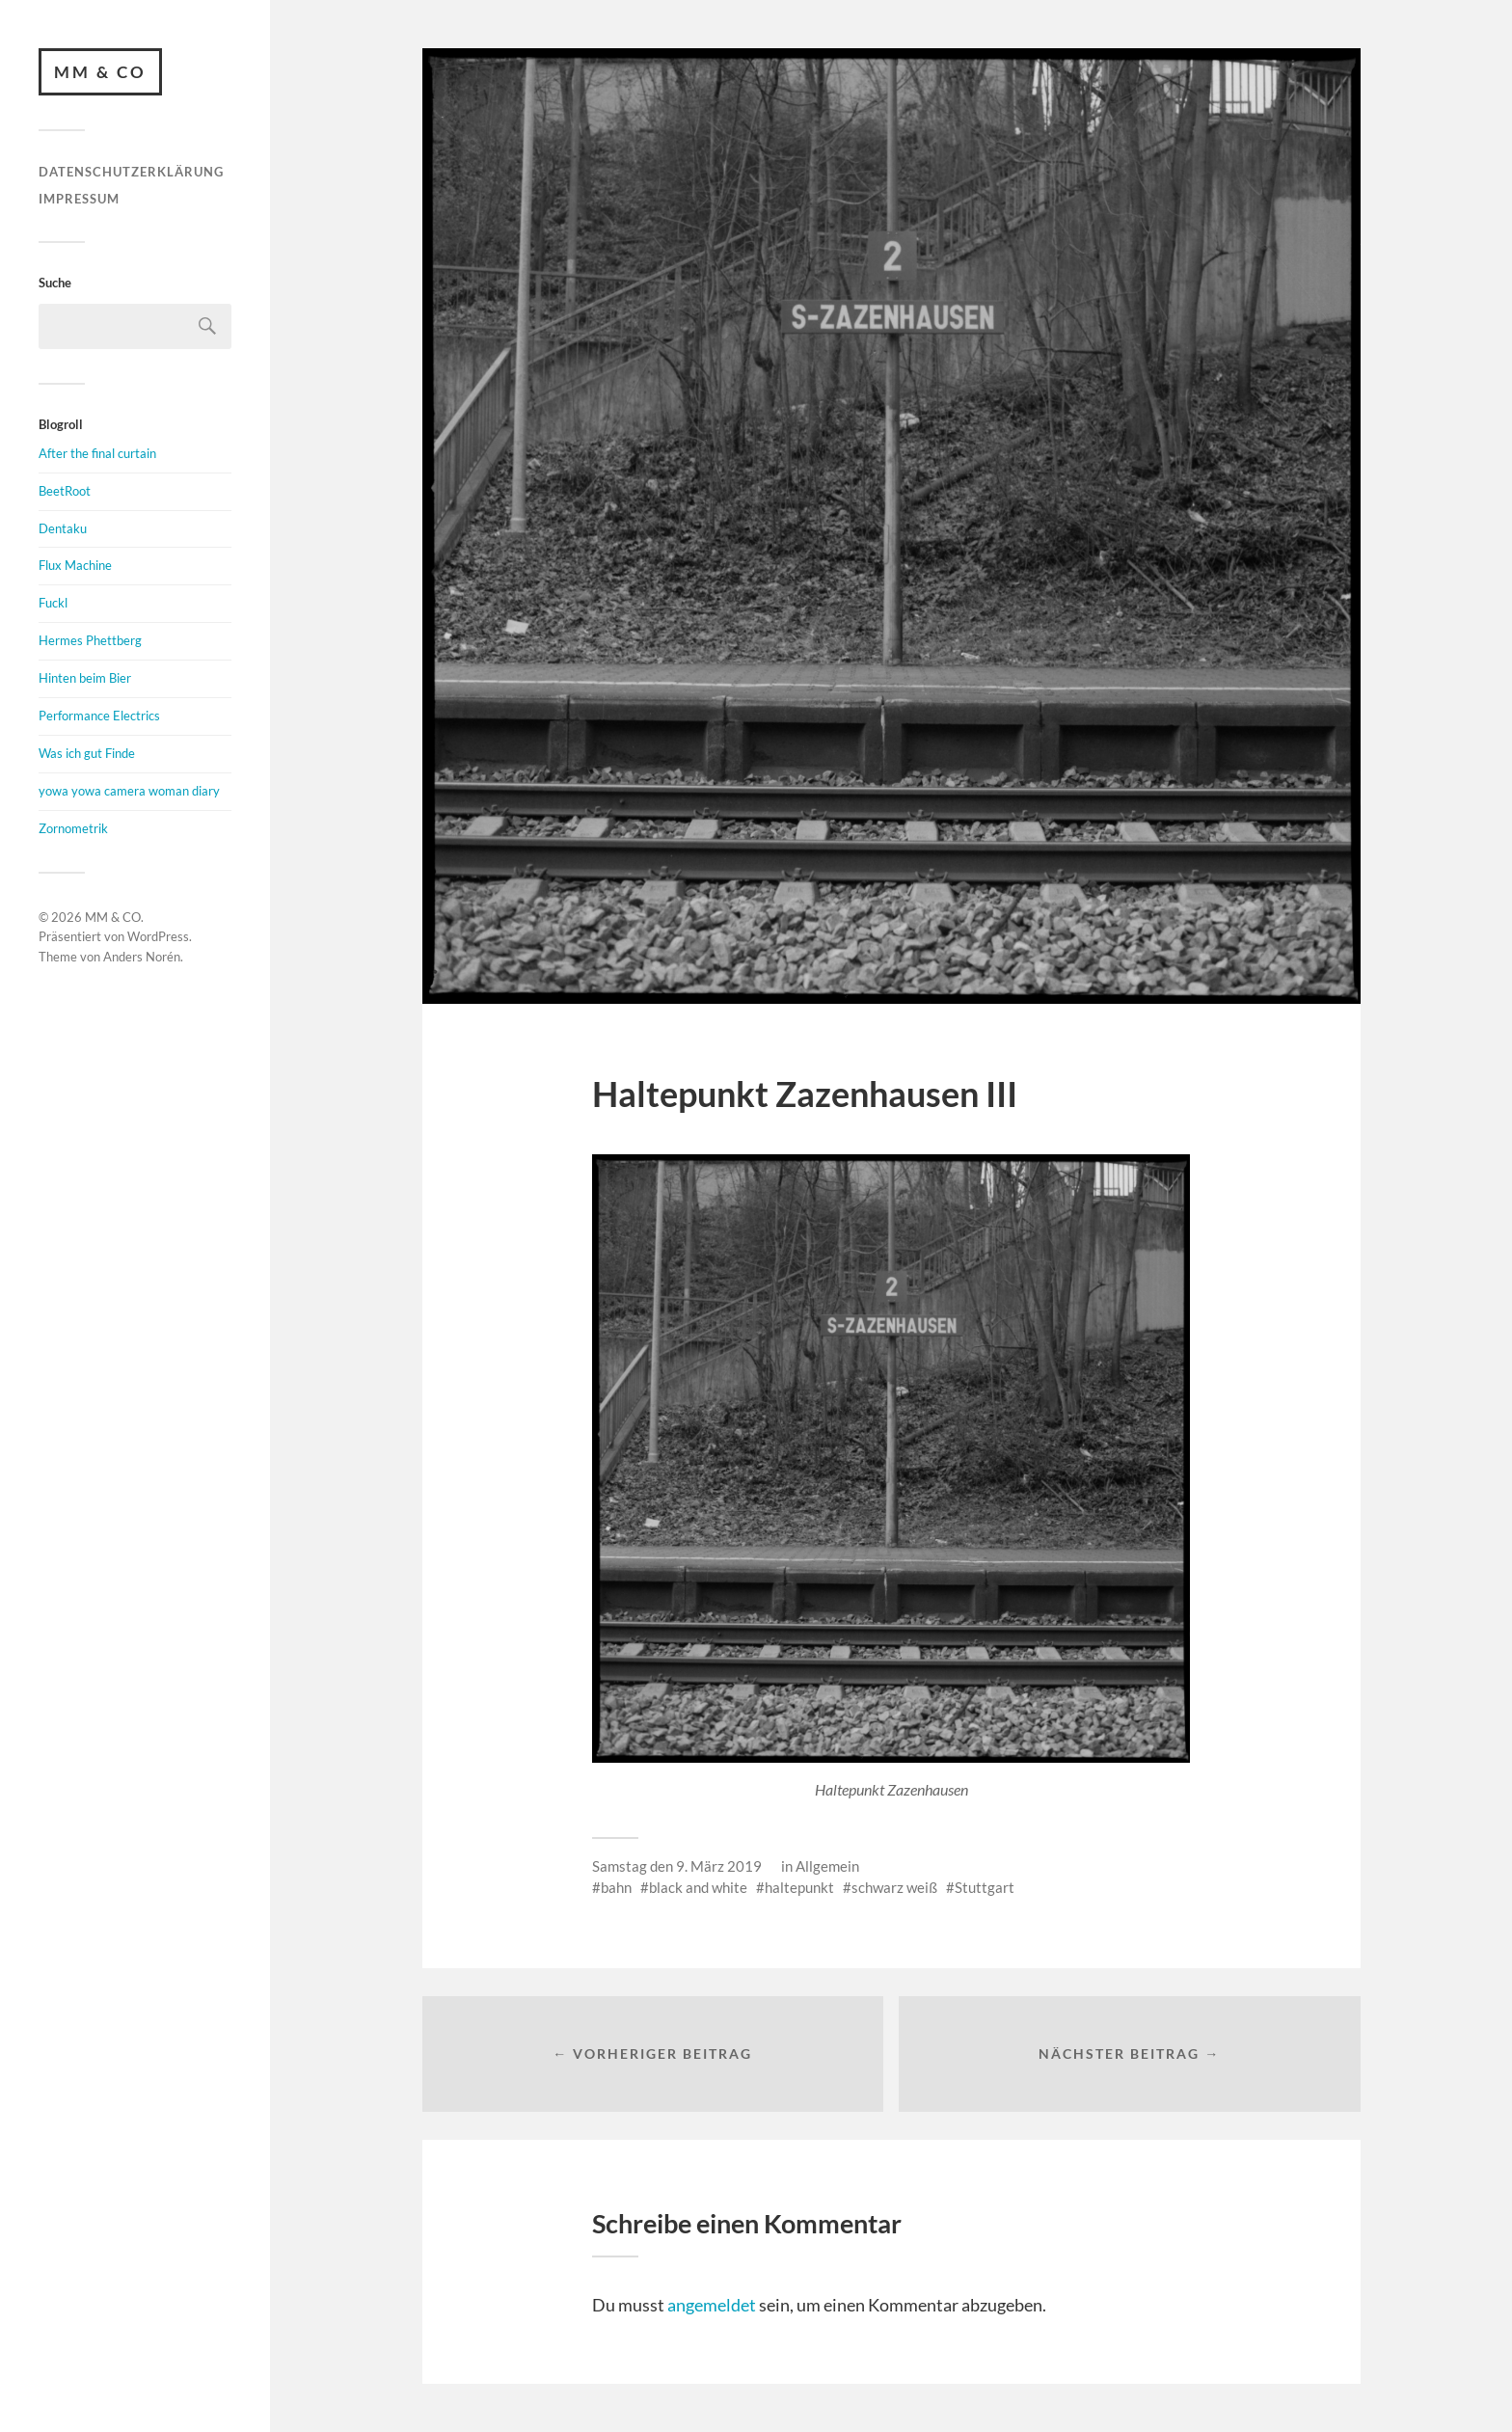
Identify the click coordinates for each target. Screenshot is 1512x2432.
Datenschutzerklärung (131, 172)
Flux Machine (75, 566)
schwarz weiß (894, 1887)
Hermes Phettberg (90, 640)
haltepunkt (799, 1887)
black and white (698, 1887)
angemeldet (711, 2304)
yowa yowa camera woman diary (129, 790)
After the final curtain (97, 453)
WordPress (158, 937)
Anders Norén (141, 956)
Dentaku (63, 528)
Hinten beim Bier (85, 678)
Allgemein (827, 1866)
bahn (616, 1887)
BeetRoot (65, 491)
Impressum (79, 198)
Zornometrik (73, 828)
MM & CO (100, 72)
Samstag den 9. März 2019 (677, 1866)
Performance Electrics (99, 715)
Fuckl (53, 603)
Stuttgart (984, 1887)
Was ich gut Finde (87, 753)
